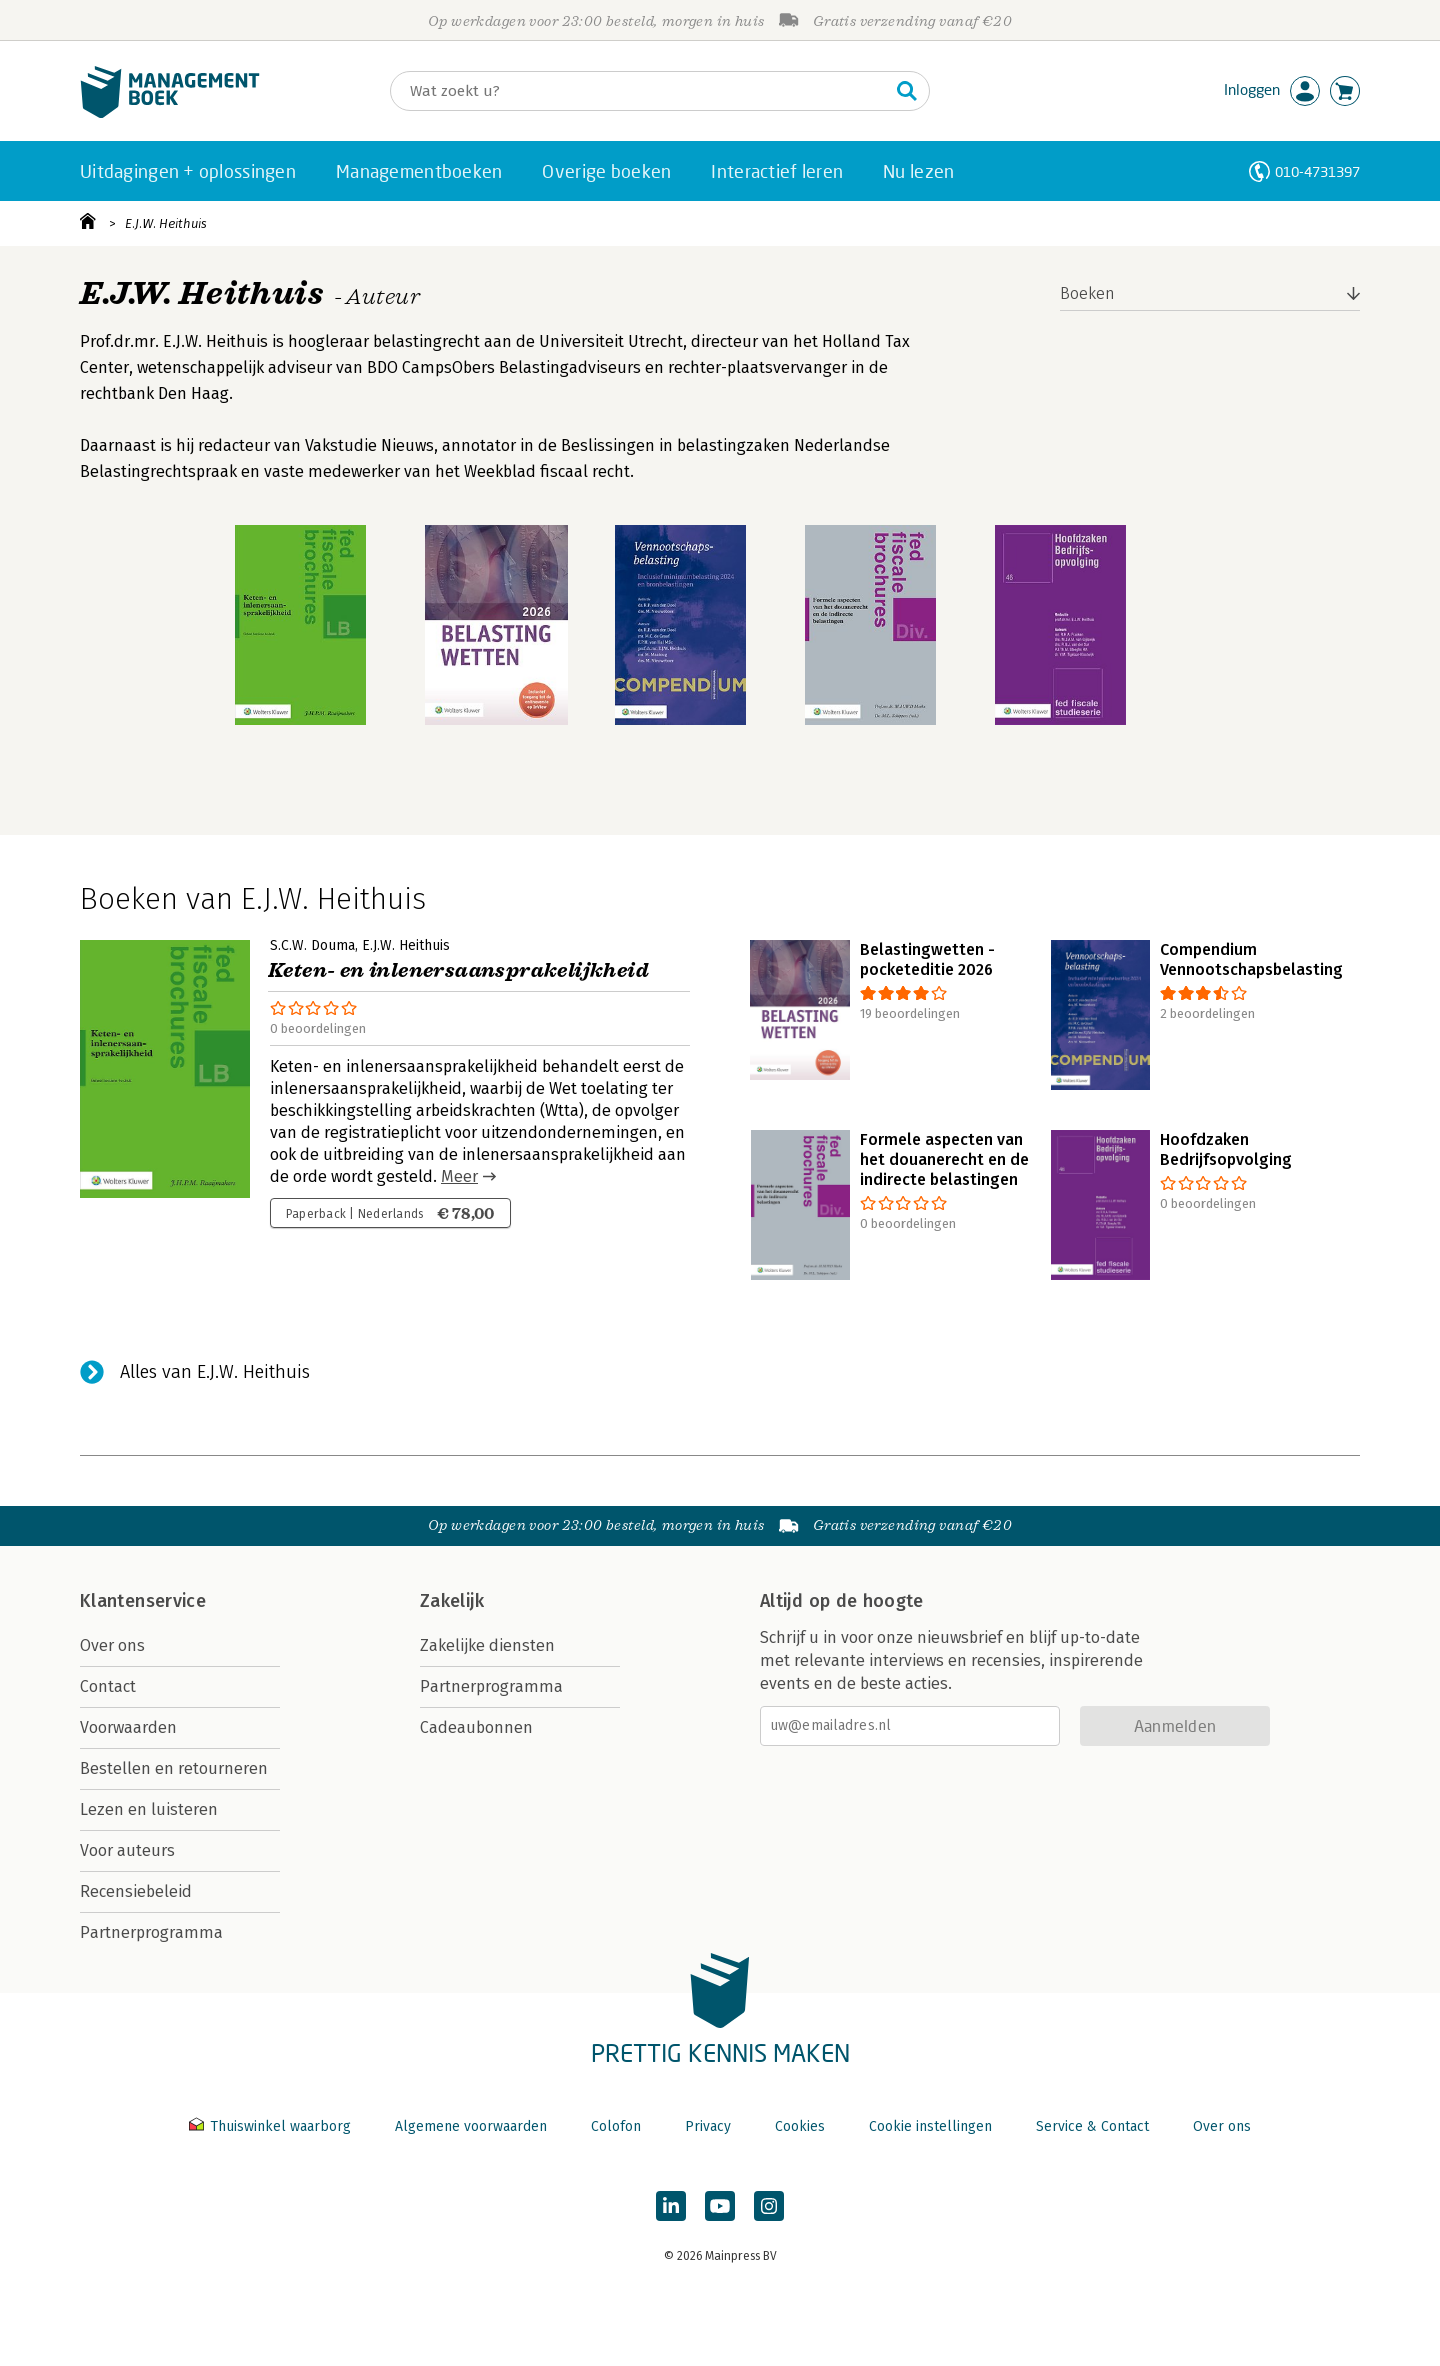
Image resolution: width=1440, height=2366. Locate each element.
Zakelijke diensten (487, 1645)
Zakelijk (452, 1601)
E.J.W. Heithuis (166, 223)
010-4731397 (1317, 171)
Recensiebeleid (136, 1891)
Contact (108, 1686)
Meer (459, 1176)
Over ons (112, 1645)
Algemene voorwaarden (471, 2126)
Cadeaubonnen (476, 1727)
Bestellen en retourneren (174, 1768)
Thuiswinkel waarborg (272, 2126)
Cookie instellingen (930, 2126)
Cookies (800, 2126)
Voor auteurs (127, 1850)
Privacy (708, 2126)
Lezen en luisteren (149, 1809)
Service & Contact (1092, 2126)
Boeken (1087, 293)
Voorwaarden (128, 1727)
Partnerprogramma (151, 1932)
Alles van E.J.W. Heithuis (215, 1372)
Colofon (616, 2126)
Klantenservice (143, 1601)
